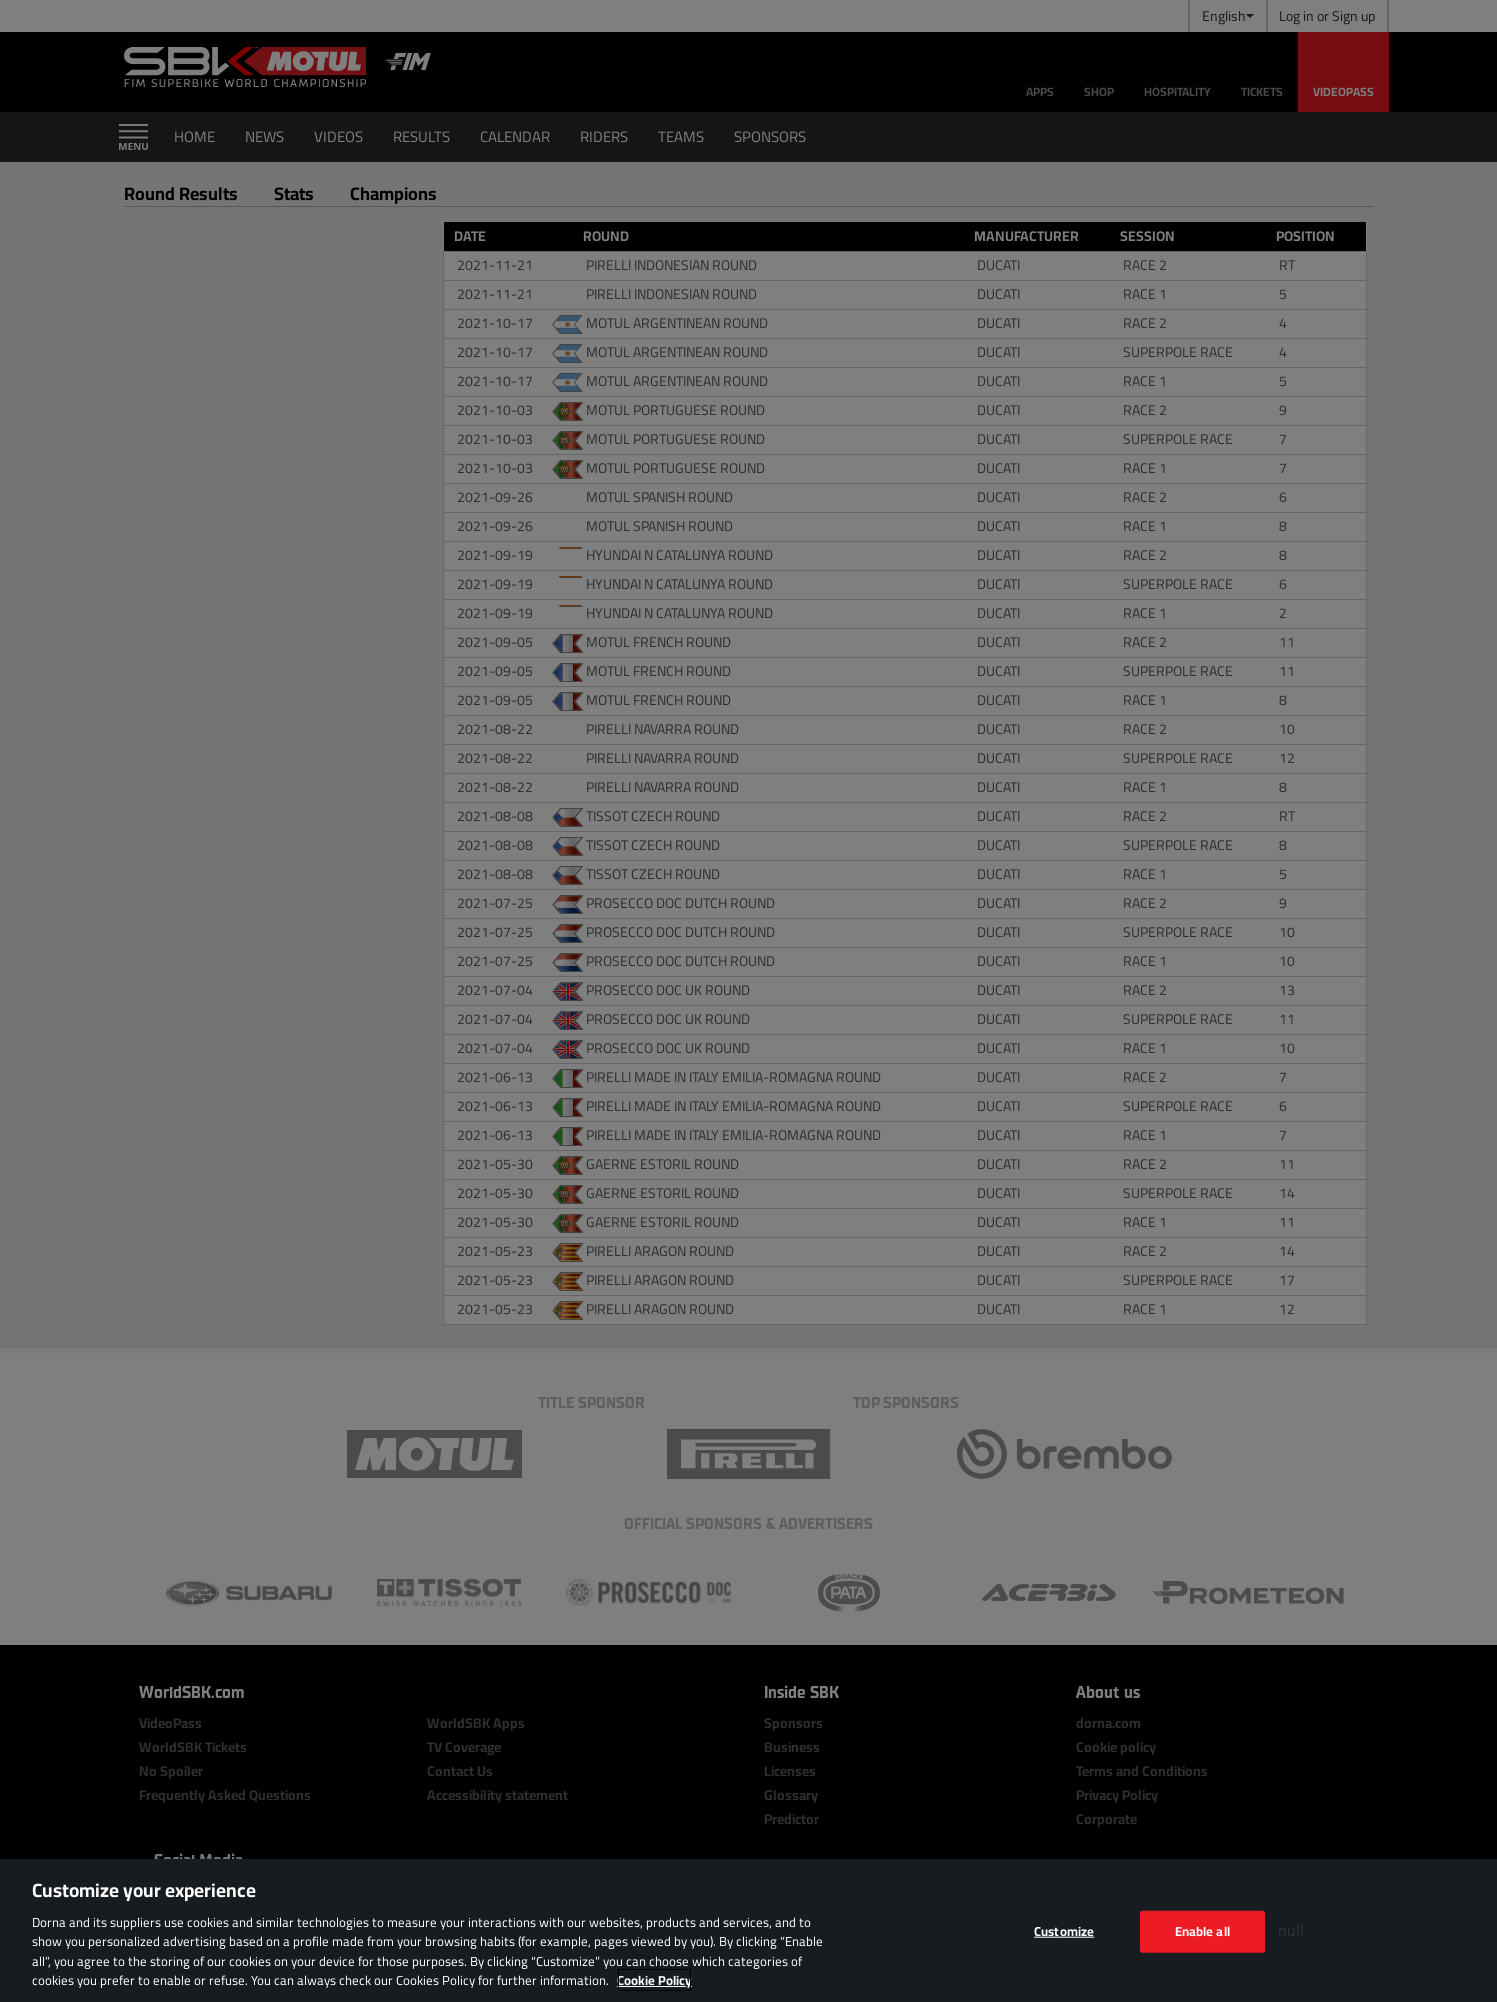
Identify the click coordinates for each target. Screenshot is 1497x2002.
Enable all (1202, 1931)
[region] (748, 1930)
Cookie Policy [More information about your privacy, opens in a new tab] (654, 1980)
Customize (1064, 1931)
